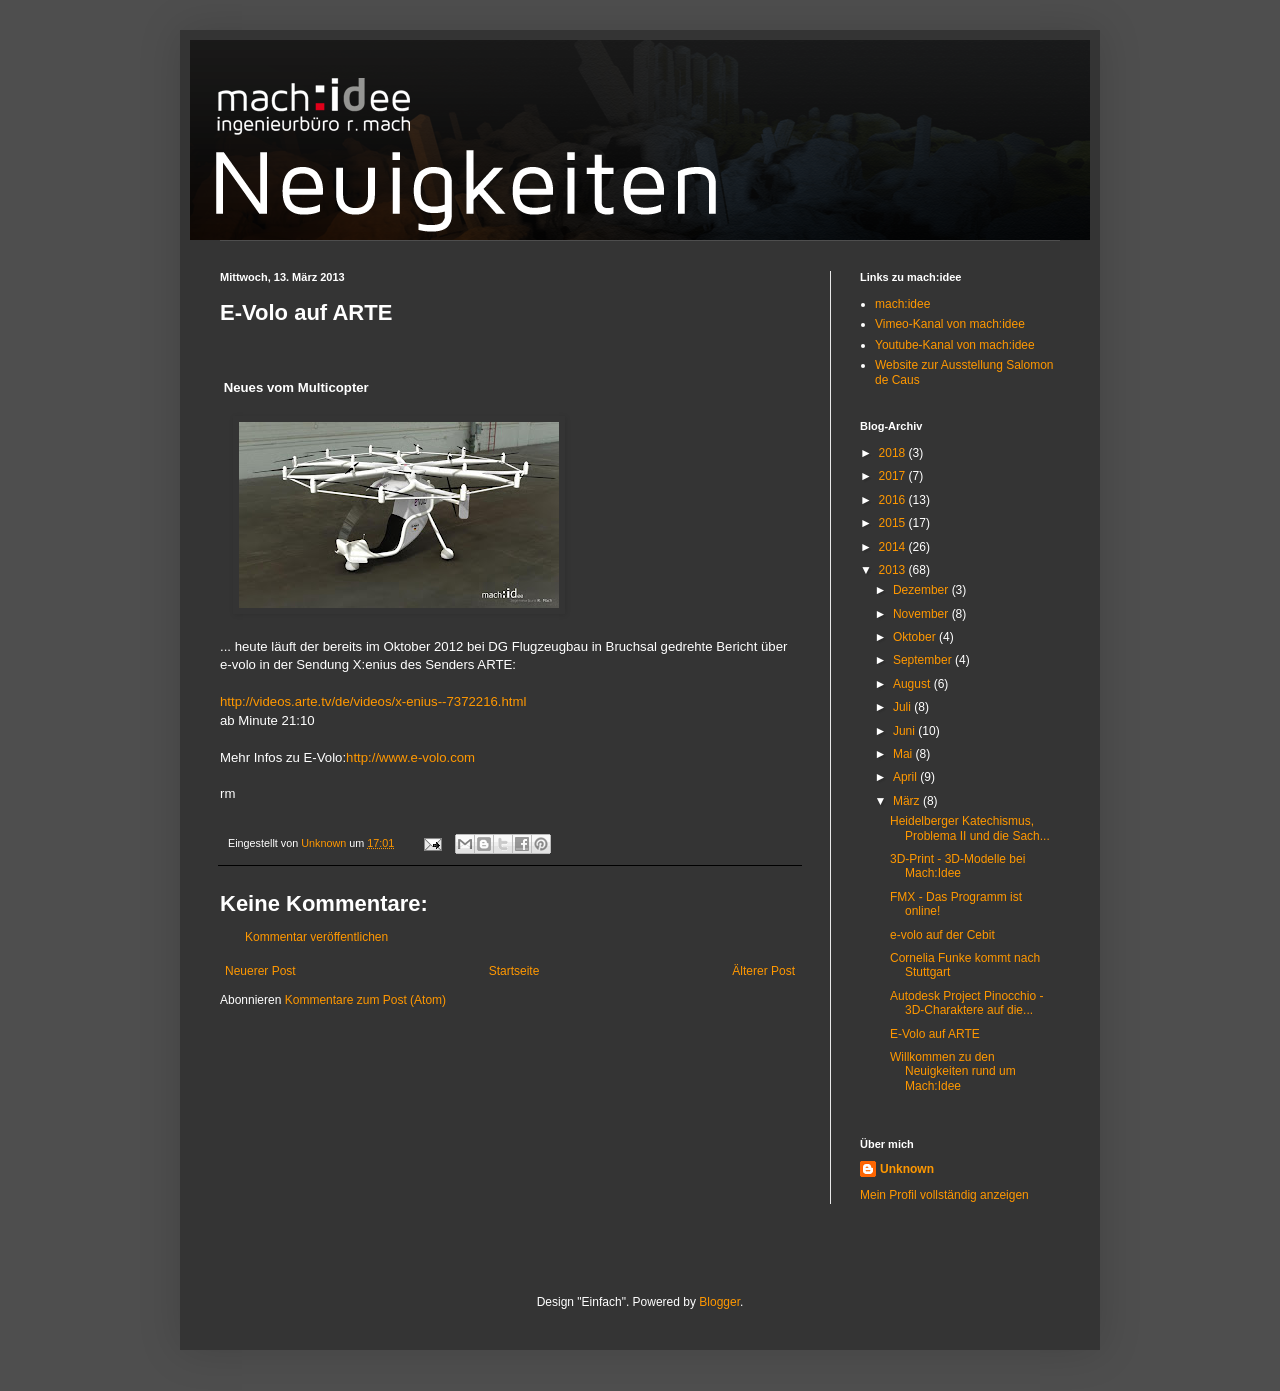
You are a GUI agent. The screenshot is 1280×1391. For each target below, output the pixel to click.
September (924, 660)
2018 (894, 453)
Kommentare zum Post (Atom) (365, 1000)
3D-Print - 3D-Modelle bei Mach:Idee (957, 866)
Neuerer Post (260, 971)
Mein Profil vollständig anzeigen (944, 1195)
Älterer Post (763, 971)
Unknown (907, 1169)
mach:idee (902, 304)
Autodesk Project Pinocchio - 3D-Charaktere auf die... (966, 1003)
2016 (894, 500)
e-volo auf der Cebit (942, 935)
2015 (894, 523)
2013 (894, 570)
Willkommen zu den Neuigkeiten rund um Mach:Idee (953, 1071)
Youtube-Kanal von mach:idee (955, 345)
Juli (903, 707)
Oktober (916, 637)
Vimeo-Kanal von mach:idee (950, 324)
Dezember (922, 590)
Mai (904, 754)
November (922, 614)
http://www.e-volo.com (410, 757)
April (906, 777)
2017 (894, 476)
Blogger (719, 1302)
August (913, 684)
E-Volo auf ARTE (935, 1034)
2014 (894, 547)
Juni (905, 731)
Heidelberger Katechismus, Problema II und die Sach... (970, 828)
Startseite (514, 971)
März (908, 801)
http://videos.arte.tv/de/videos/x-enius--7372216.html (373, 701)
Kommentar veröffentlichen (316, 937)
